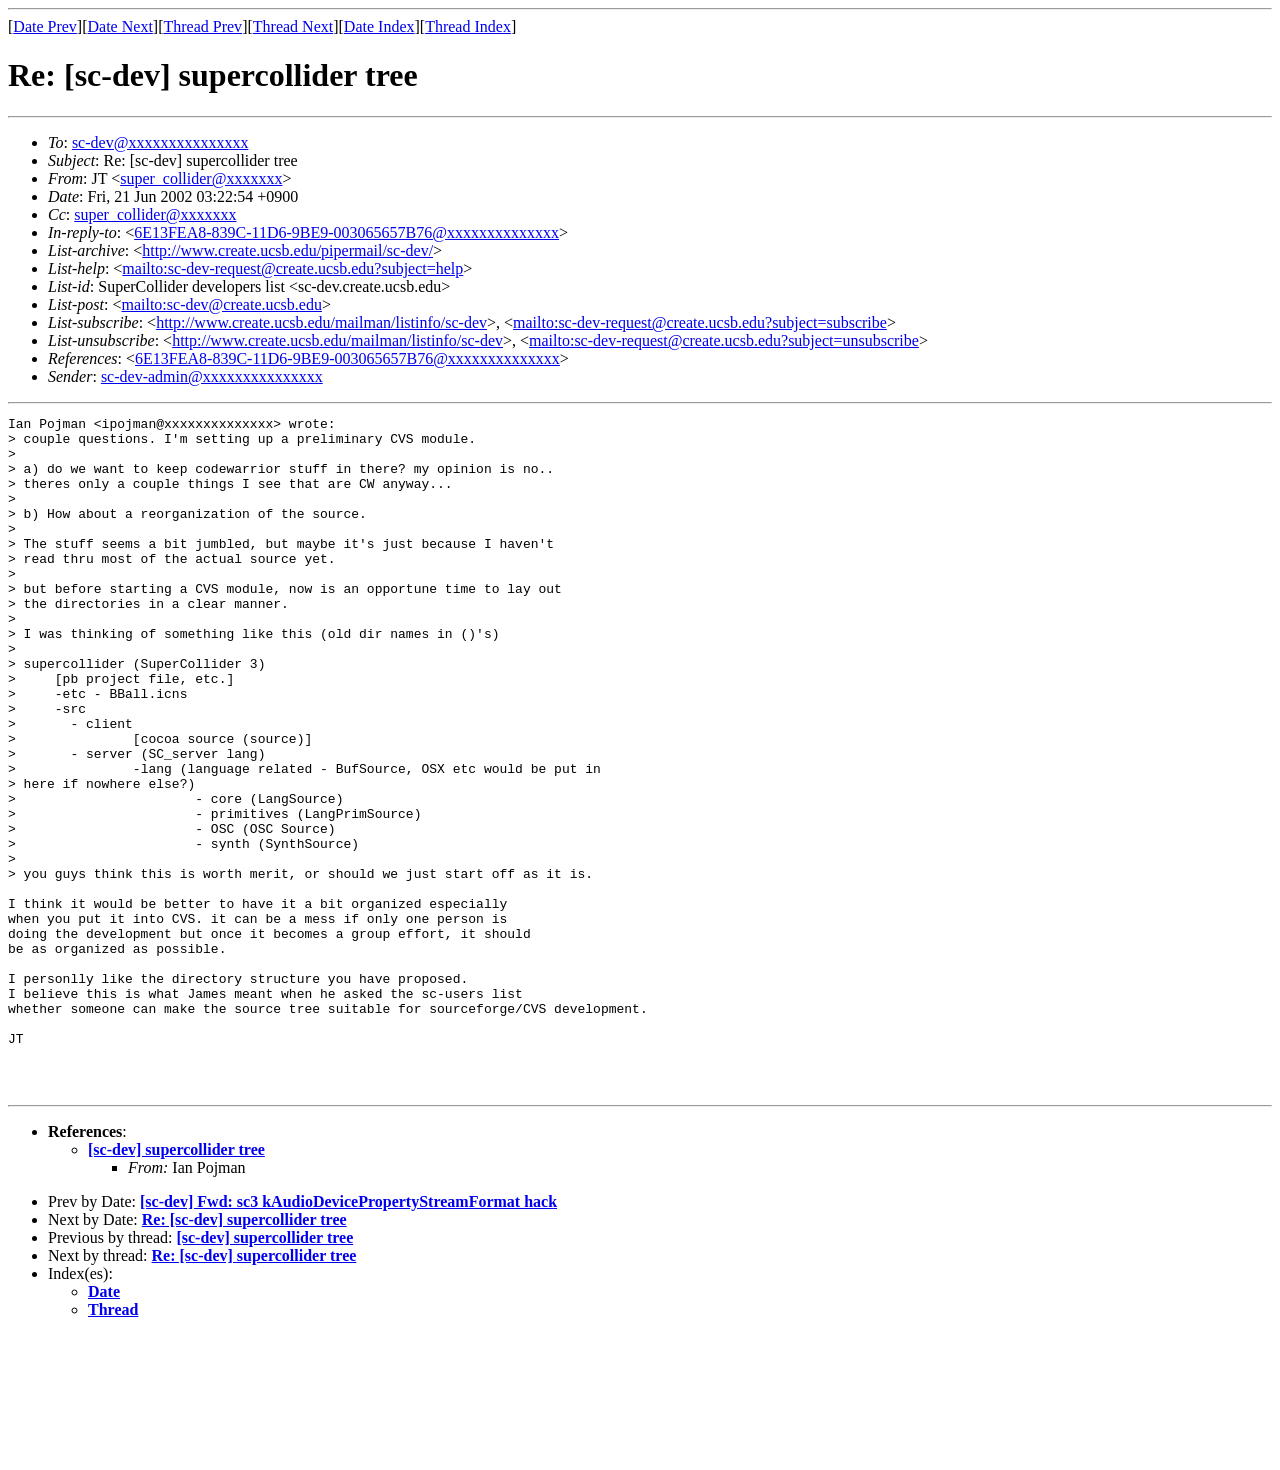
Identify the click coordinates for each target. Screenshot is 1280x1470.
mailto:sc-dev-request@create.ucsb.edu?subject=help (292, 268)
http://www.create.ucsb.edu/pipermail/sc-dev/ (287, 250)
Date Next (120, 26)
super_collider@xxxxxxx (201, 178)
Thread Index (468, 26)
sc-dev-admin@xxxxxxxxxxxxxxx (212, 376)
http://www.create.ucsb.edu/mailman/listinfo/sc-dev (321, 322)
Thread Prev (202, 26)
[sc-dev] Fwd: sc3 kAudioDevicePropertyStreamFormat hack (348, 1336)
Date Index (379, 26)
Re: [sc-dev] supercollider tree (244, 1354)
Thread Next (293, 26)
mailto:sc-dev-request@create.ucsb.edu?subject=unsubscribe (724, 340)
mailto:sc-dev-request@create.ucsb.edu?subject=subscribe (700, 322)
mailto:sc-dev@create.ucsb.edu (221, 304)
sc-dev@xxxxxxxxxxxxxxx (160, 142)
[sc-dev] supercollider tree (176, 1284)
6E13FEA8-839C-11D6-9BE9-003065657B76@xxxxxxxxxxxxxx (346, 232)
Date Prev (45, 26)
